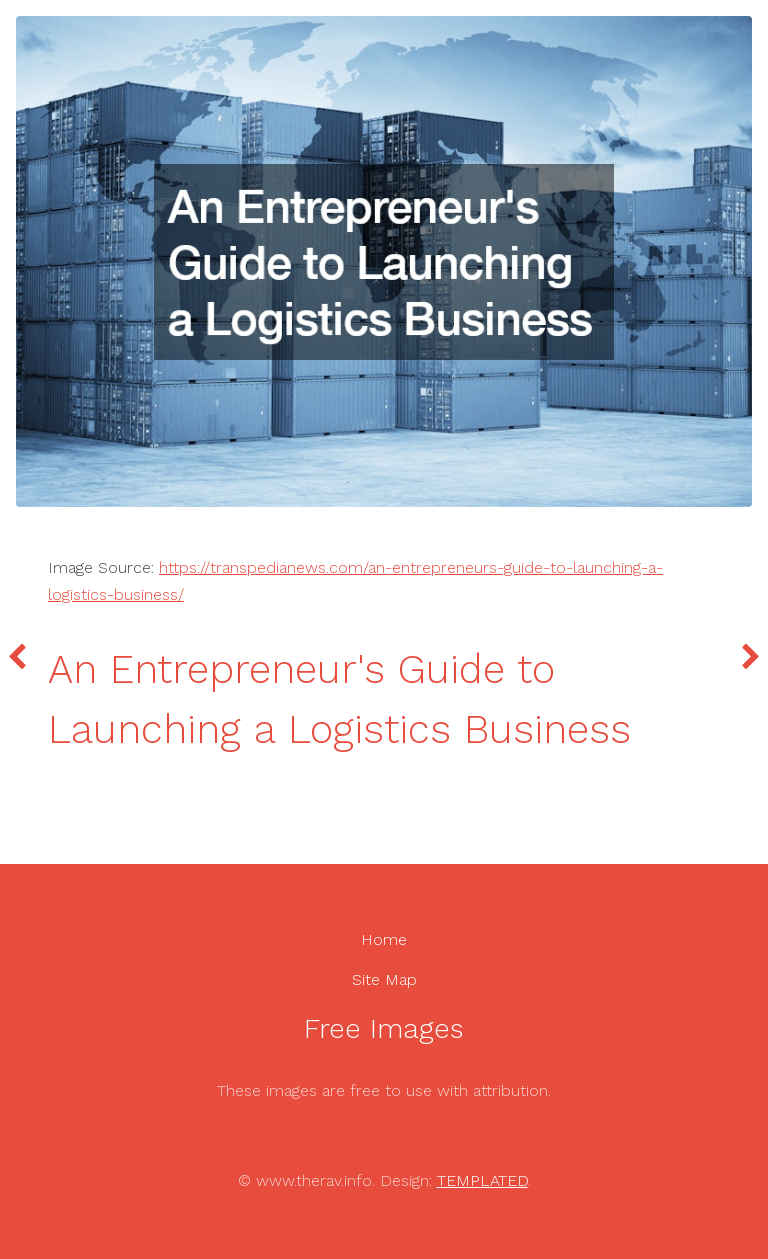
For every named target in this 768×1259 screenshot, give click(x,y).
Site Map (384, 979)
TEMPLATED (482, 1180)
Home (384, 939)
